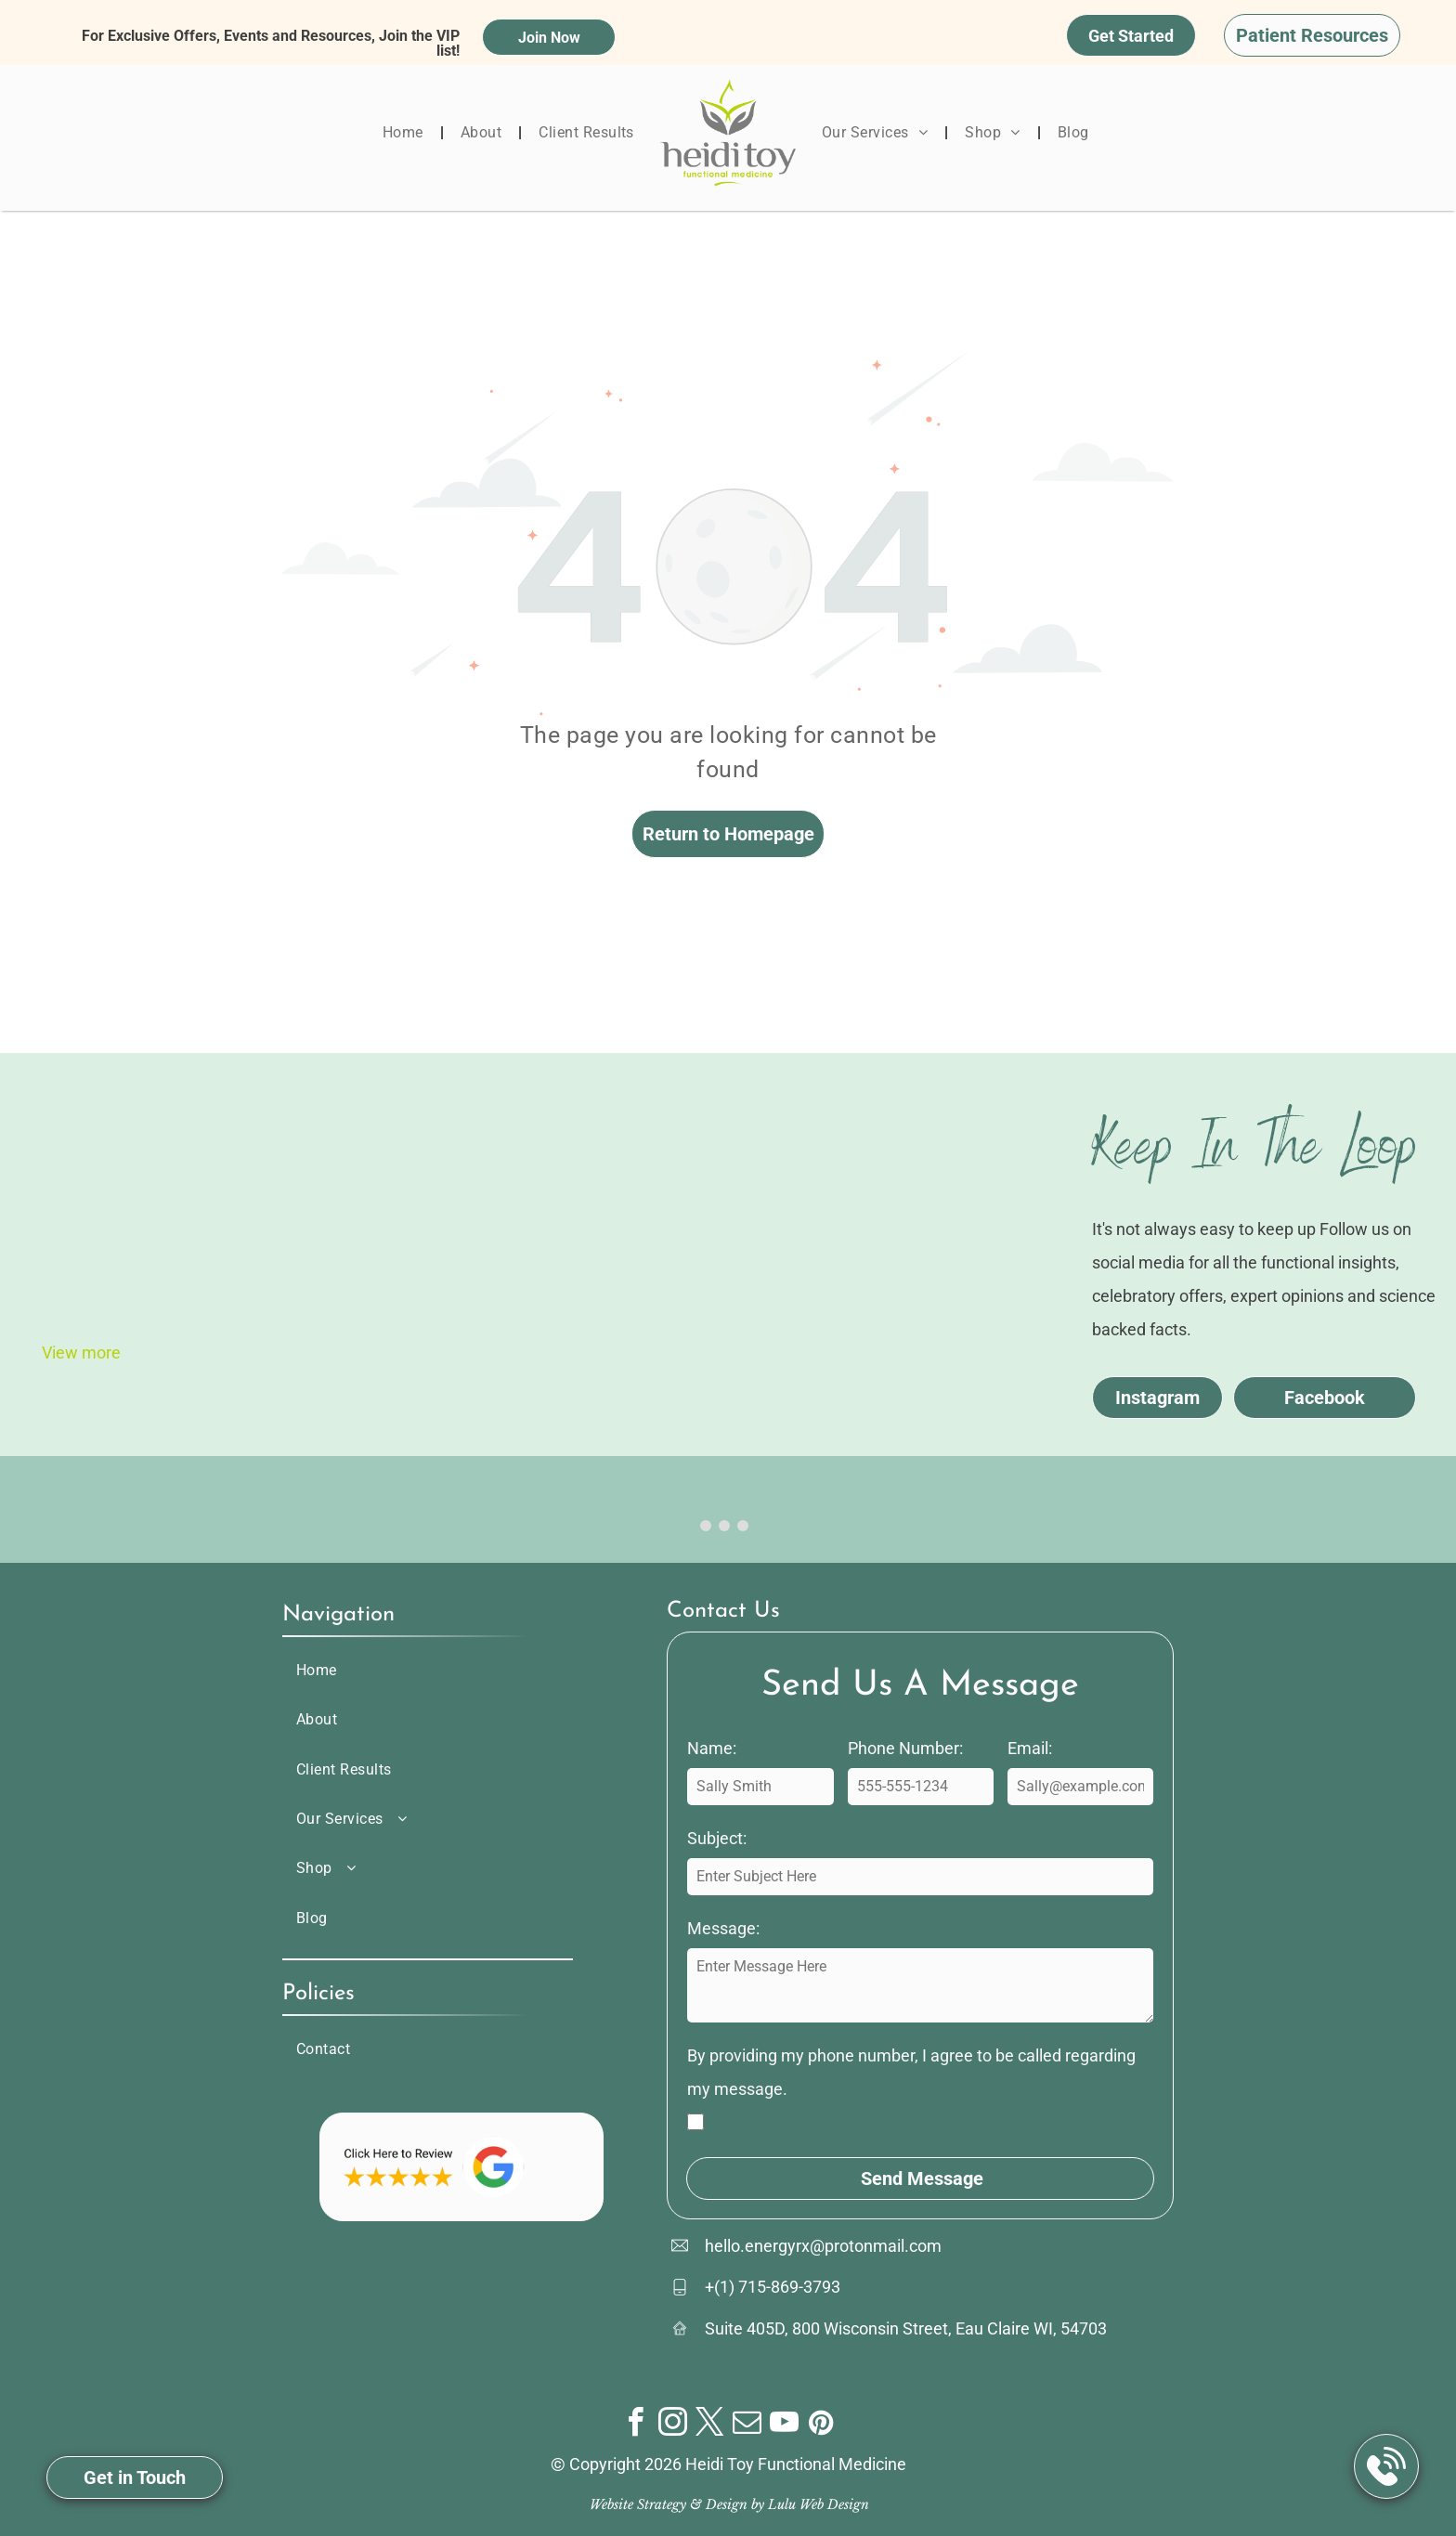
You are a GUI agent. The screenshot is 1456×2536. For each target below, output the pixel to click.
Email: (1030, 1748)
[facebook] (635, 2425)
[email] (746, 2425)
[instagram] (672, 2425)
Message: (723, 1928)
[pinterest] (821, 2425)
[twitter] (709, 2425)
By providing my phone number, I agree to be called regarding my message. (911, 2072)
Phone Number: (905, 1748)
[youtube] (783, 2425)
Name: (711, 1748)
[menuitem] (405, 133)
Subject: (717, 1838)
